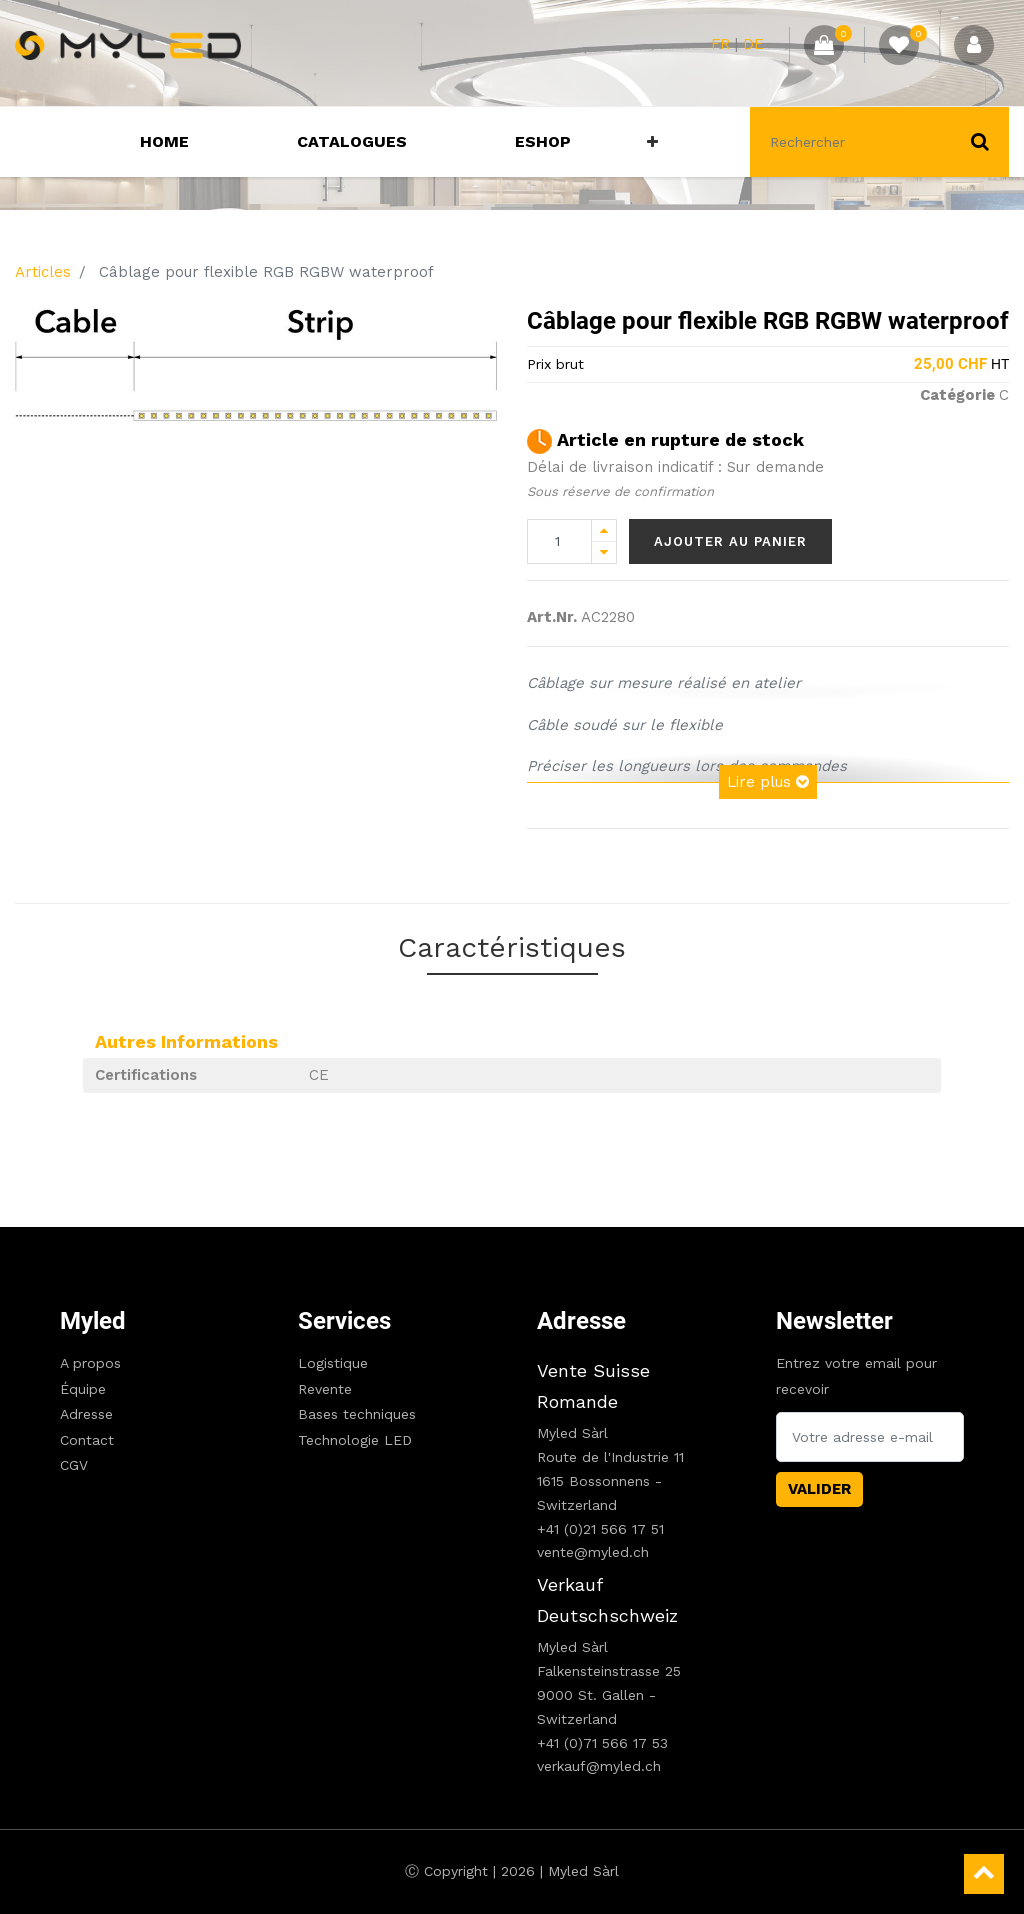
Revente (325, 1389)
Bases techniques (357, 1414)
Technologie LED (355, 1440)
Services (344, 1321)
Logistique (333, 1363)
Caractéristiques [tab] (512, 947)
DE (753, 44)
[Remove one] (604, 552)
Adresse (86, 1414)
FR (720, 44)
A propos (90, 1363)
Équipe (83, 1389)
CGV (74, 1465)
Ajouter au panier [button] (730, 541)
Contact (87, 1440)
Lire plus (768, 782)
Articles (43, 272)
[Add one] (604, 530)
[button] (652, 142)
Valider (819, 1489)
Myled (93, 1321)
